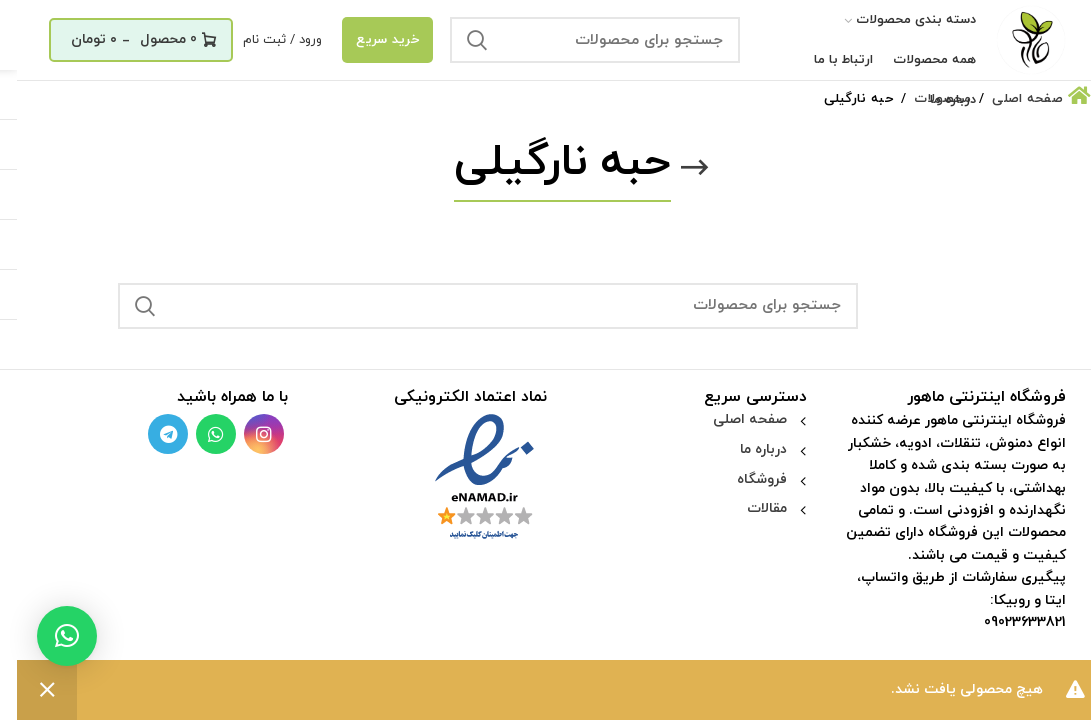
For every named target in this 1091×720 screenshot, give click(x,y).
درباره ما (746, 449)
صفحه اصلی (733, 419)
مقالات (750, 508)
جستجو (460, 40)
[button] (50, 636)
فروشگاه (745, 479)
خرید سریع (370, 40)
